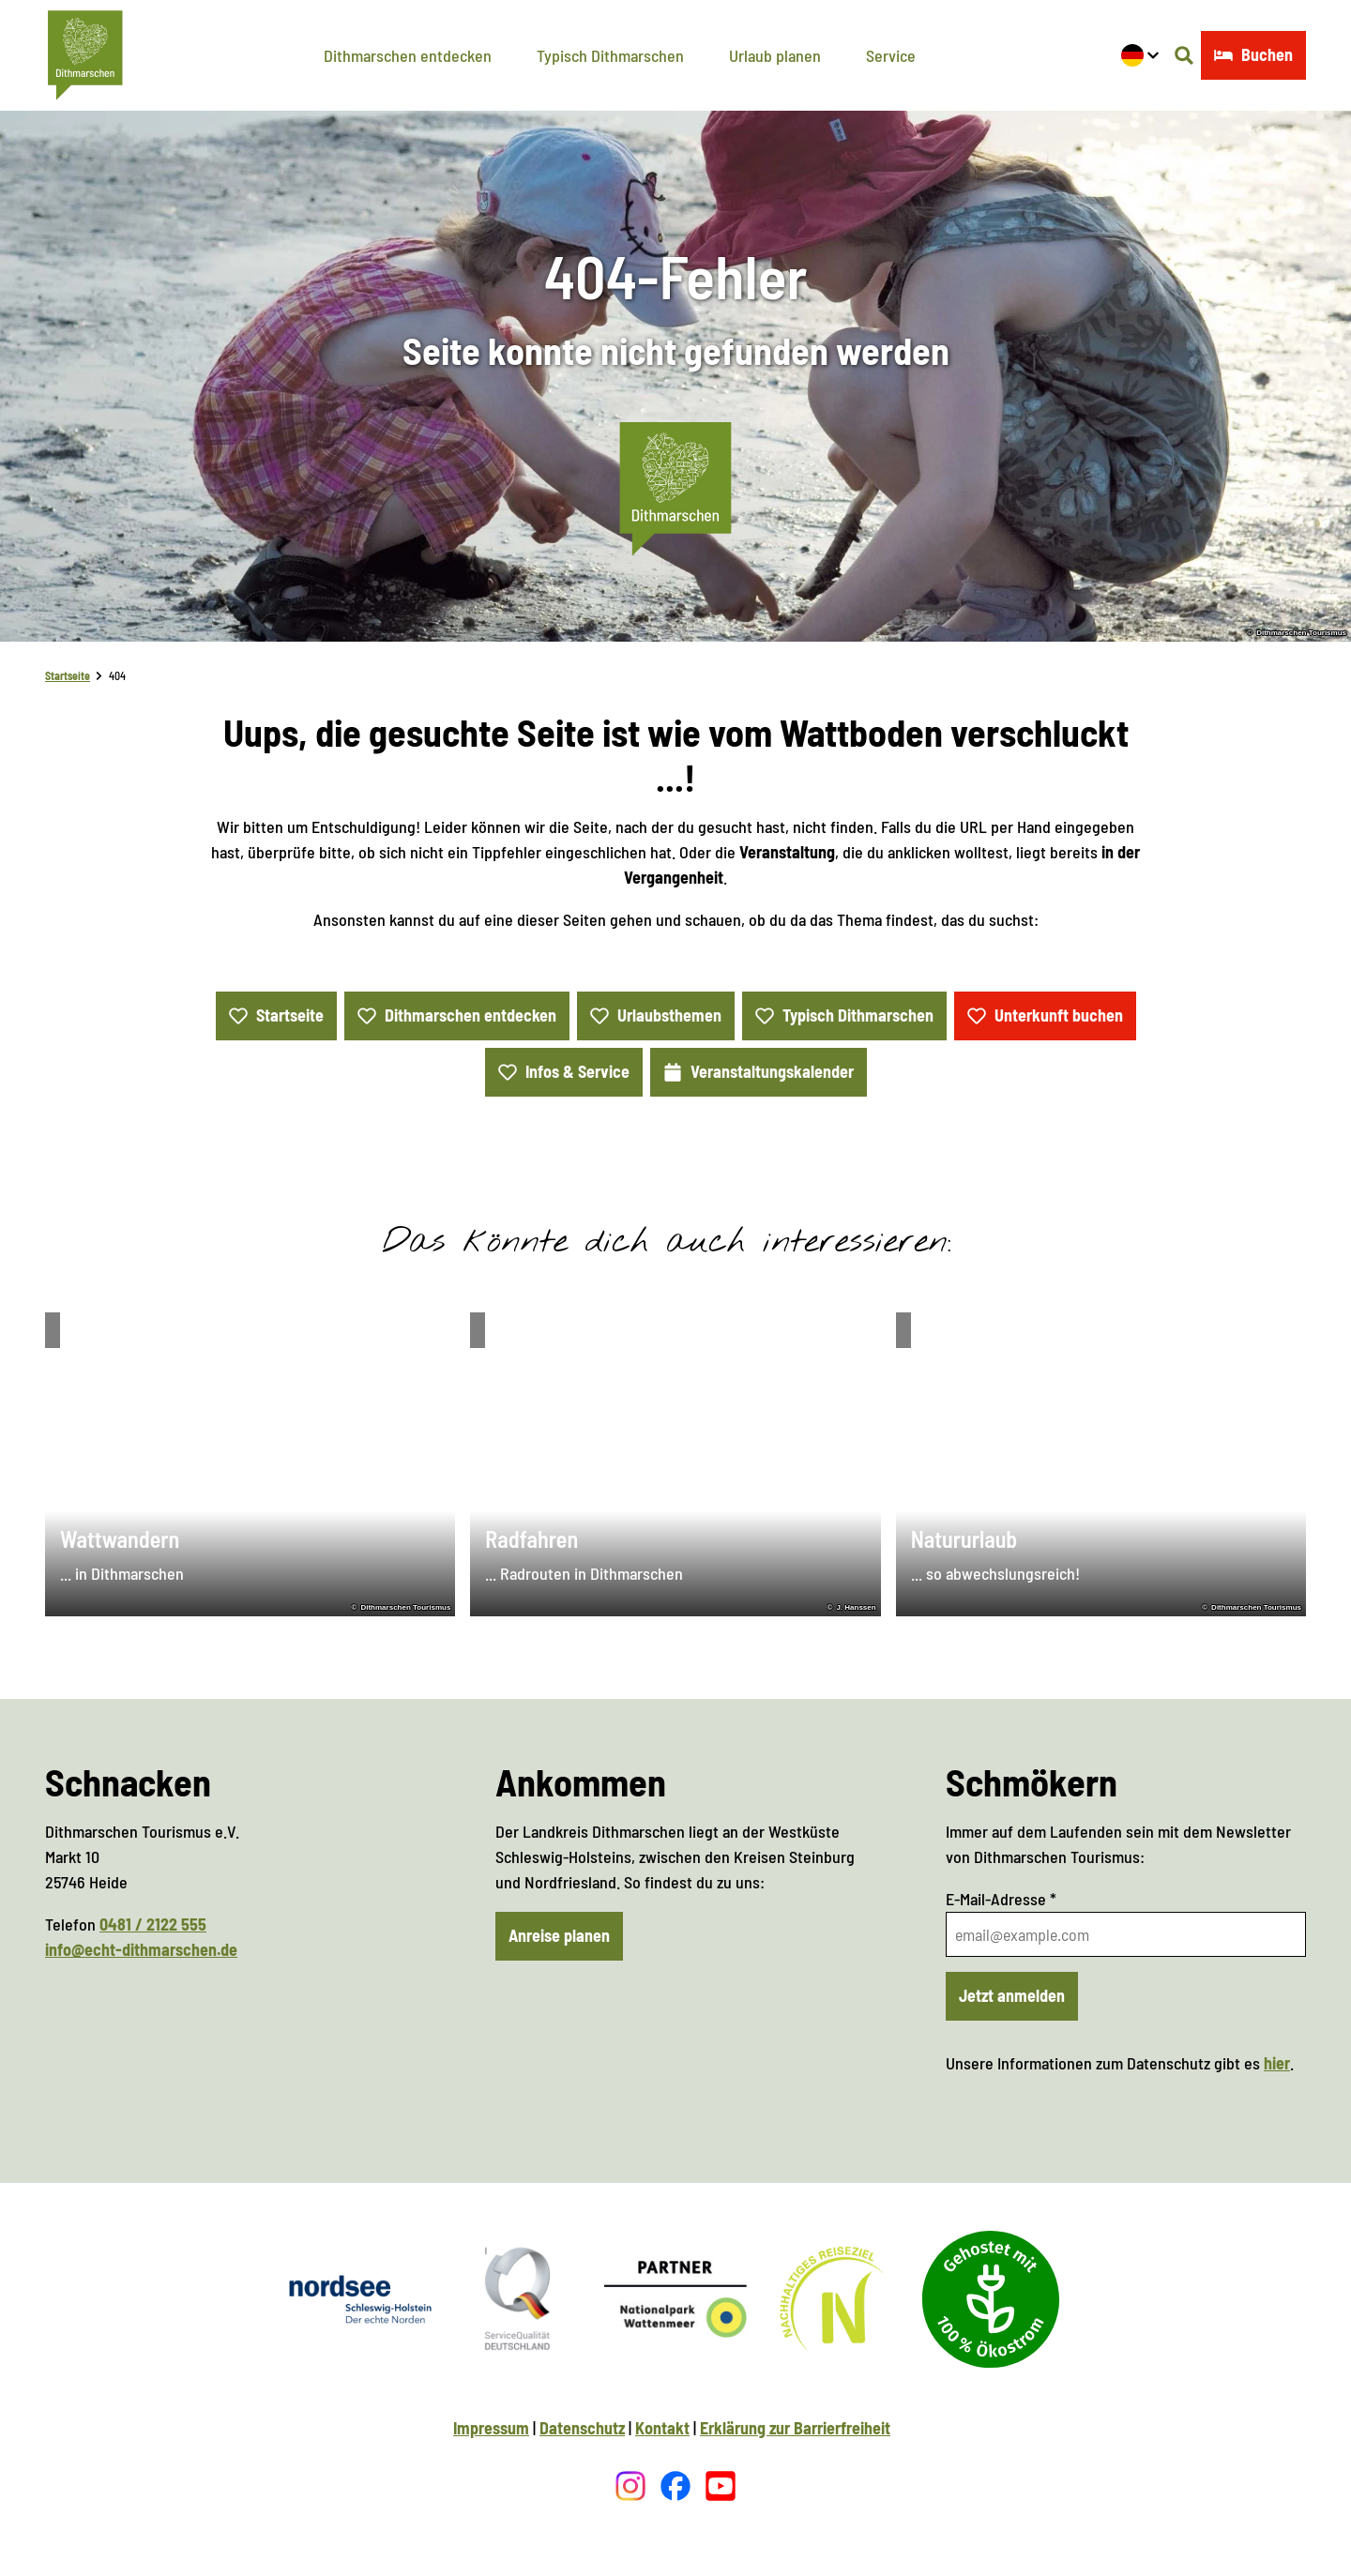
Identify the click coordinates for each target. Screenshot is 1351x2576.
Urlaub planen (775, 55)
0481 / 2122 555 (152, 1924)
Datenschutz (582, 2427)
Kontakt (662, 2427)
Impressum (491, 2427)
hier (1277, 2063)
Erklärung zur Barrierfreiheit (795, 2427)
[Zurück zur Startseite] (85, 55)
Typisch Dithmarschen (610, 55)
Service (891, 55)
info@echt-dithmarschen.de (141, 1949)
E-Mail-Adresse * (1001, 1898)
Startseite (67, 675)
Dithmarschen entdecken (408, 55)
